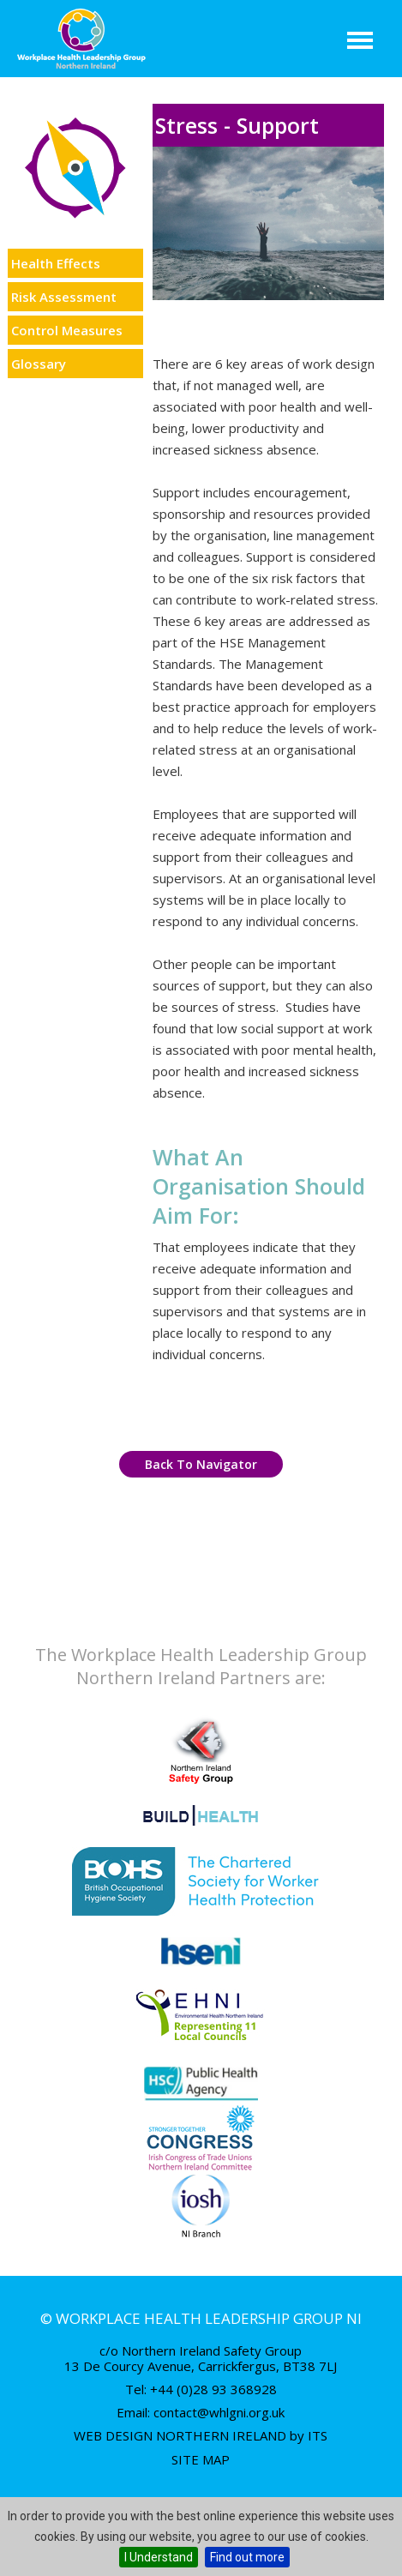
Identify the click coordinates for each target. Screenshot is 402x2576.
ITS (317, 2435)
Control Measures (67, 330)
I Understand (158, 2557)
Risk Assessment (64, 296)
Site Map (200, 2459)
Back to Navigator (201, 1464)
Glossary (38, 363)
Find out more (247, 2557)
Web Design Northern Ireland (180, 2435)
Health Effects (55, 263)
